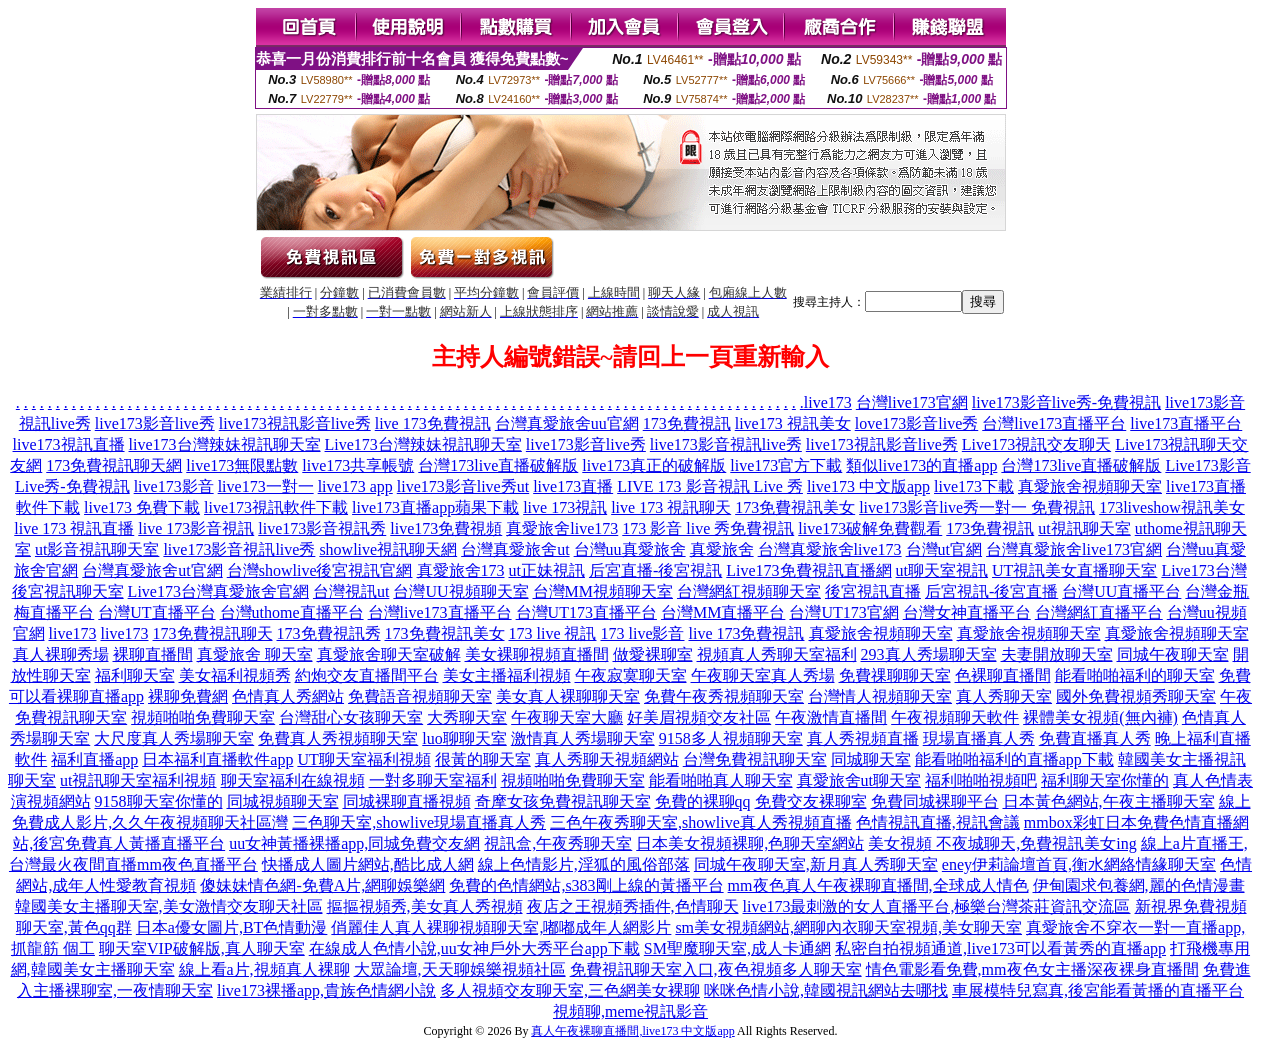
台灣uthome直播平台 (292, 612)
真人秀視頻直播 (863, 738)
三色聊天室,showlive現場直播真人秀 (419, 822)
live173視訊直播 (69, 444)
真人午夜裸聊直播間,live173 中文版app (632, 1031)
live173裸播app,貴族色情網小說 (326, 990)
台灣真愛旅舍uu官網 (567, 423)
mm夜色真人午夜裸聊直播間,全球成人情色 (878, 885)
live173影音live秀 (155, 423)
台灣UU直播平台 (1121, 591)
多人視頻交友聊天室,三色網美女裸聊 (570, 990)
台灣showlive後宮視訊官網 (320, 570)
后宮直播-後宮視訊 (655, 570)
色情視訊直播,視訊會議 (938, 822)
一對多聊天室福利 (433, 780)
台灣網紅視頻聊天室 (749, 591)
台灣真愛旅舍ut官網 (152, 570)
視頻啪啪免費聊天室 (203, 717)
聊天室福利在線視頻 (293, 780)
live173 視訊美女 (793, 423)
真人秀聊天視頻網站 (607, 759)
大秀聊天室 (467, 717)
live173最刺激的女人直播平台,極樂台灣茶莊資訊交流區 (937, 906)
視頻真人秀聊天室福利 (777, 654)
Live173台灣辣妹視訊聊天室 (423, 444)
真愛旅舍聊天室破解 (389, 654)
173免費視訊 (687, 423)
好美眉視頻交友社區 (699, 717)
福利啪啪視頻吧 (981, 780)
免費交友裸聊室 (811, 801)
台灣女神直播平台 (967, 612)
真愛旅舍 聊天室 (255, 654)
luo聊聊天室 (464, 738)
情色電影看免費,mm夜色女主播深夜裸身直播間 (1032, 969)
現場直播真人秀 (979, 738)
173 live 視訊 (553, 633)
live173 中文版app (868, 486)
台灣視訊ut (351, 591)
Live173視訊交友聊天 (1036, 444)
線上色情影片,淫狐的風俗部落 (584, 864)
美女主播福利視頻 (507, 675)
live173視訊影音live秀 (295, 423)
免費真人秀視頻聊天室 (338, 738)
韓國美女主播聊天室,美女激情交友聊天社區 (169, 906)
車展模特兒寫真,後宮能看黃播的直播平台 (1098, 990)
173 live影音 (643, 633)
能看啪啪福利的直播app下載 (1014, 759)
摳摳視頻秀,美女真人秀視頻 (425, 906)
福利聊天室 (135, 675)
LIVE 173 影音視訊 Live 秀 (710, 486)
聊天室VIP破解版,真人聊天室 (202, 948)
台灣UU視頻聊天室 (460, 591)
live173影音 (174, 486)
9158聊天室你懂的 (159, 801)
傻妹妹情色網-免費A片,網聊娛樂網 (322, 885)
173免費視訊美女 (795, 507)
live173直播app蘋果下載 (435, 507)
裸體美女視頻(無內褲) (1100, 717)
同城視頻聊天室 (283, 801)
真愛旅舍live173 (562, 528)
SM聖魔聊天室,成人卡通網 (737, 948)
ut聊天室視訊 (942, 570)
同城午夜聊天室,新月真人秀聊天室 (816, 864)
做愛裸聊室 (653, 654)
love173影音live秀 (917, 423)
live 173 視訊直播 (74, 528)
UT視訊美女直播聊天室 (1074, 570)
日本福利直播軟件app (217, 759)
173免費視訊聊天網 (114, 465)
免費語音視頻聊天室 (420, 696)
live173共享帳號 (358, 465)
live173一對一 (266, 486)
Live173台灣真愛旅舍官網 (218, 591)
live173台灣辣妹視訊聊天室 (225, 444)
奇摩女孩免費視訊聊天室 (563, 801)
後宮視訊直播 (873, 591)
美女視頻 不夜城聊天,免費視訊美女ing (1002, 843)
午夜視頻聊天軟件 (955, 717)
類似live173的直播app (921, 465)
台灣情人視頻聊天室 (880, 696)
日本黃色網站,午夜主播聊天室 (1109, 801)
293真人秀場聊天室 (929, 654)
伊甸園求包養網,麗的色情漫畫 (1139, 885)
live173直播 (573, 486)
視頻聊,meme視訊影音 (630, 1011)
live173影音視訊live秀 (726, 444)
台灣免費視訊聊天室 (755, 759)
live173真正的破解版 (654, 465)
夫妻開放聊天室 (1057, 654)
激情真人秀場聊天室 (583, 738)
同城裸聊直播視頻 (407, 801)
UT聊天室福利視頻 (363, 759)
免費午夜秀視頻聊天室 (724, 696)
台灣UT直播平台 (156, 612)
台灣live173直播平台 (1054, 423)
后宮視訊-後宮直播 (991, 591)
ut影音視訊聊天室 (97, 549)
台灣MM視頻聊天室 (603, 591)
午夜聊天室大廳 (567, 717)
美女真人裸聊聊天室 (568, 696)
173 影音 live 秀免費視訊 (708, 528)
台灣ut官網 (944, 549)
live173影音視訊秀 (322, 528)
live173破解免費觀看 (870, 528)
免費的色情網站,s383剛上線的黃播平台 (586, 885)
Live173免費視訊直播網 (808, 570)
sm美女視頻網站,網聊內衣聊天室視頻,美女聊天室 (848, 927)
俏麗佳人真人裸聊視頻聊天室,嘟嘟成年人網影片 (501, 927)
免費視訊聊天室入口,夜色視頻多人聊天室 (716, 969)
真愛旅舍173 (461, 570)
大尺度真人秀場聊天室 (174, 738)
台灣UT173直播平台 (586, 612)
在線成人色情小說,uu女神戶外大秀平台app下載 (474, 948)
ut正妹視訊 (547, 570)
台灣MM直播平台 (723, 612)
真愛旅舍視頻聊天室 (1090, 486)
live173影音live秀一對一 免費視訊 (977, 507)
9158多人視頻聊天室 (731, 738)
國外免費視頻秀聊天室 (1136, 696)
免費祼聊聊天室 (895, 675)
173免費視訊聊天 (213, 633)
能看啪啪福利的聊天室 (1135, 675)
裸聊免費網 (188, 696)
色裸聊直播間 (1003, 675)
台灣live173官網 (912, 402)
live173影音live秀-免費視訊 (1066, 402)
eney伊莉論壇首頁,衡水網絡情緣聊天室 (1079, 864)
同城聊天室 (871, 759)
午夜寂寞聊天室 (631, 675)
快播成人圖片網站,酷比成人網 (368, 864)
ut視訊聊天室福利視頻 (138, 780)
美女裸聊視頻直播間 (537, 654)
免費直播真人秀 (1095, 738)
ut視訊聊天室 (1084, 528)
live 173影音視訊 (196, 528)
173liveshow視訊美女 (1172, 507)
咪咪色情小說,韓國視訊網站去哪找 (826, 990)
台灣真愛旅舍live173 (830, 549)
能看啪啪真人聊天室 (721, 780)
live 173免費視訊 (433, 423)
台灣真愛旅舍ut (515, 549)
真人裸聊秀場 (61, 654)
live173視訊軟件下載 (276, 507)
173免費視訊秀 (329, 633)
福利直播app (94, 759)
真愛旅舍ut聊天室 (859, 780)
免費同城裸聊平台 (935, 801)
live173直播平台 (1186, 423)
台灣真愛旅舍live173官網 (1074, 549)
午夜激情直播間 (831, 717)
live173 (828, 402)
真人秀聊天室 (1004, 696)
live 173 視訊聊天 (671, 507)
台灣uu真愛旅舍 (630, 549)
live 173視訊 (565, 507)
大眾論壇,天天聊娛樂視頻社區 (460, 969)
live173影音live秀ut (463, 486)
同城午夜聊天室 (1173, 654)
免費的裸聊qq (703, 801)
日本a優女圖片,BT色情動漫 (232, 927)
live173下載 (974, 486)
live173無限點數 (242, 465)
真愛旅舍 (722, 549)
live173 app (355, 486)
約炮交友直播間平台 (367, 675)
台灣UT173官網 (843, 612)
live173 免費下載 (142, 507)
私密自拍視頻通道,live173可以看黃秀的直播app (1000, 948)
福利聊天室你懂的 (1105, 780)
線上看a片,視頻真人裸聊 (264, 969)
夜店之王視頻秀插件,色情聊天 (633, 906)
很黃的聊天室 (483, 759)
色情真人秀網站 (288, 696)
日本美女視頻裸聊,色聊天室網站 (750, 843)
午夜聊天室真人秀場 (763, 675)
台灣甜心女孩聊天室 (351, 717)
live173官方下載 (786, 465)
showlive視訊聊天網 (388, 549)
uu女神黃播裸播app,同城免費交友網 (354, 843)
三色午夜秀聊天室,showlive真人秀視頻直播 (701, 822)
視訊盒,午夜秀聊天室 (558, 843)
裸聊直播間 (153, 654)
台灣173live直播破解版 (498, 465)
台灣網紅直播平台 (1099, 612)
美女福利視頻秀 (235, 675)
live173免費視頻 (446, 528)
